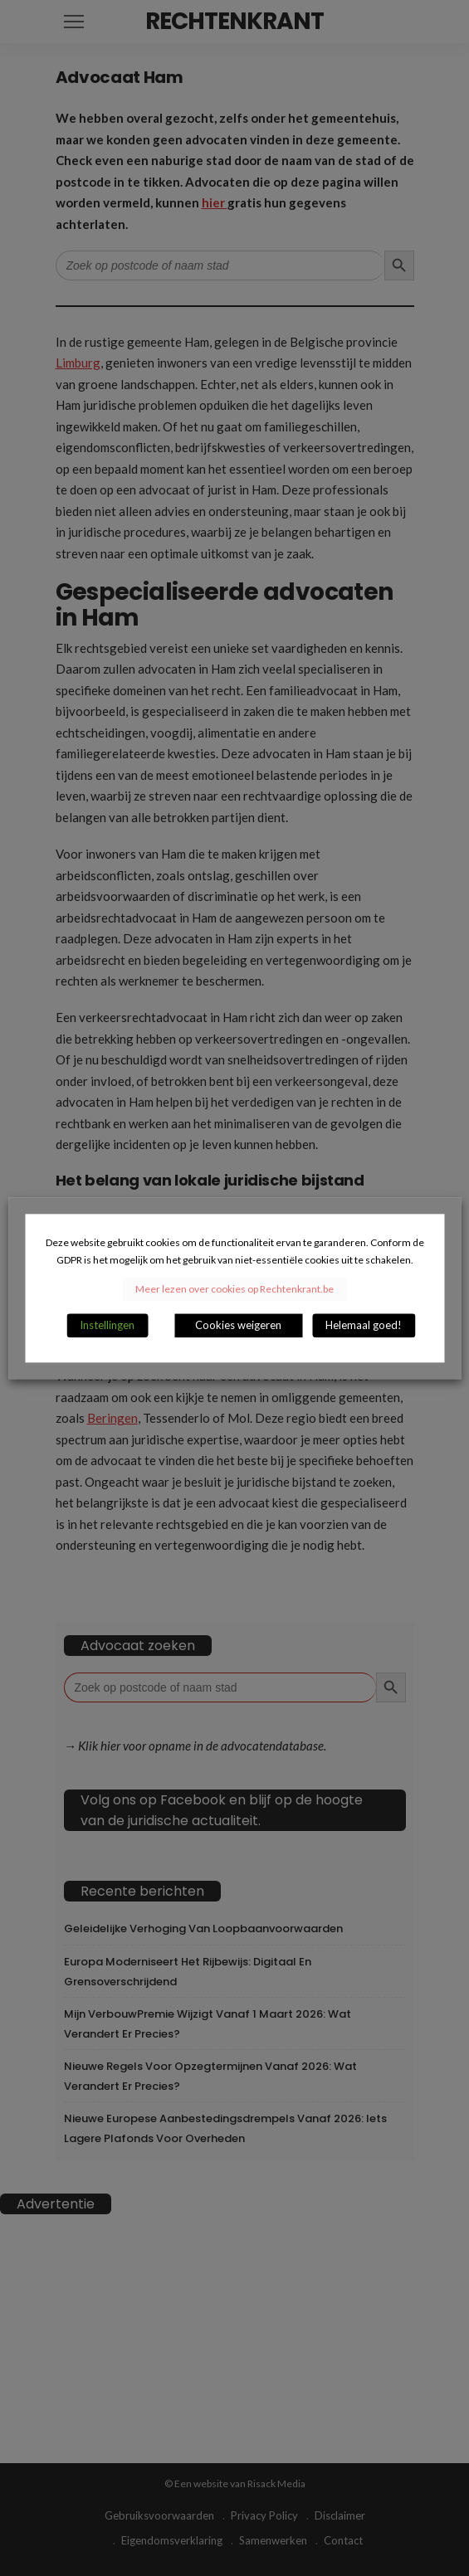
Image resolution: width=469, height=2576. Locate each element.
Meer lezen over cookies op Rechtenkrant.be (234, 1289)
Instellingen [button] (107, 1325)
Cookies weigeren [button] (238, 1325)
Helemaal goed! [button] (363, 1325)
